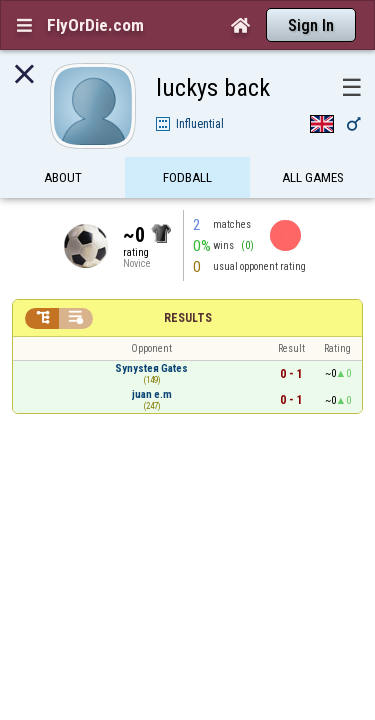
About (63, 142)
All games (313, 142)
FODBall (187, 142)
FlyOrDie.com (95, 25)
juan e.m (152, 359)
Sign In (311, 25)
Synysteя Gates (151, 333)
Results (188, 283)
